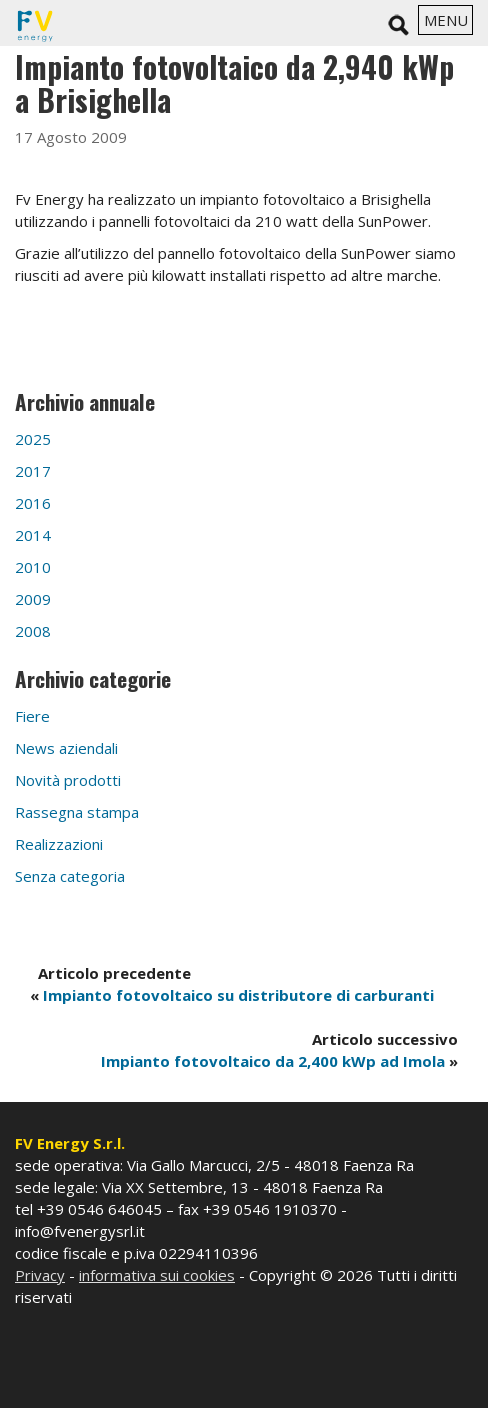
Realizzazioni (59, 844)
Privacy (40, 1275)
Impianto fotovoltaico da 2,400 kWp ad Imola (273, 1061)
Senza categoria (70, 876)
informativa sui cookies (157, 1275)
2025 (33, 439)
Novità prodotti (68, 780)
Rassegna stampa (77, 812)
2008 (33, 631)
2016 (33, 503)
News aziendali (66, 748)
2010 (33, 567)
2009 (33, 599)
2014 (33, 535)
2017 (33, 471)
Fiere (32, 716)
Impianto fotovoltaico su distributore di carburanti (238, 995)
